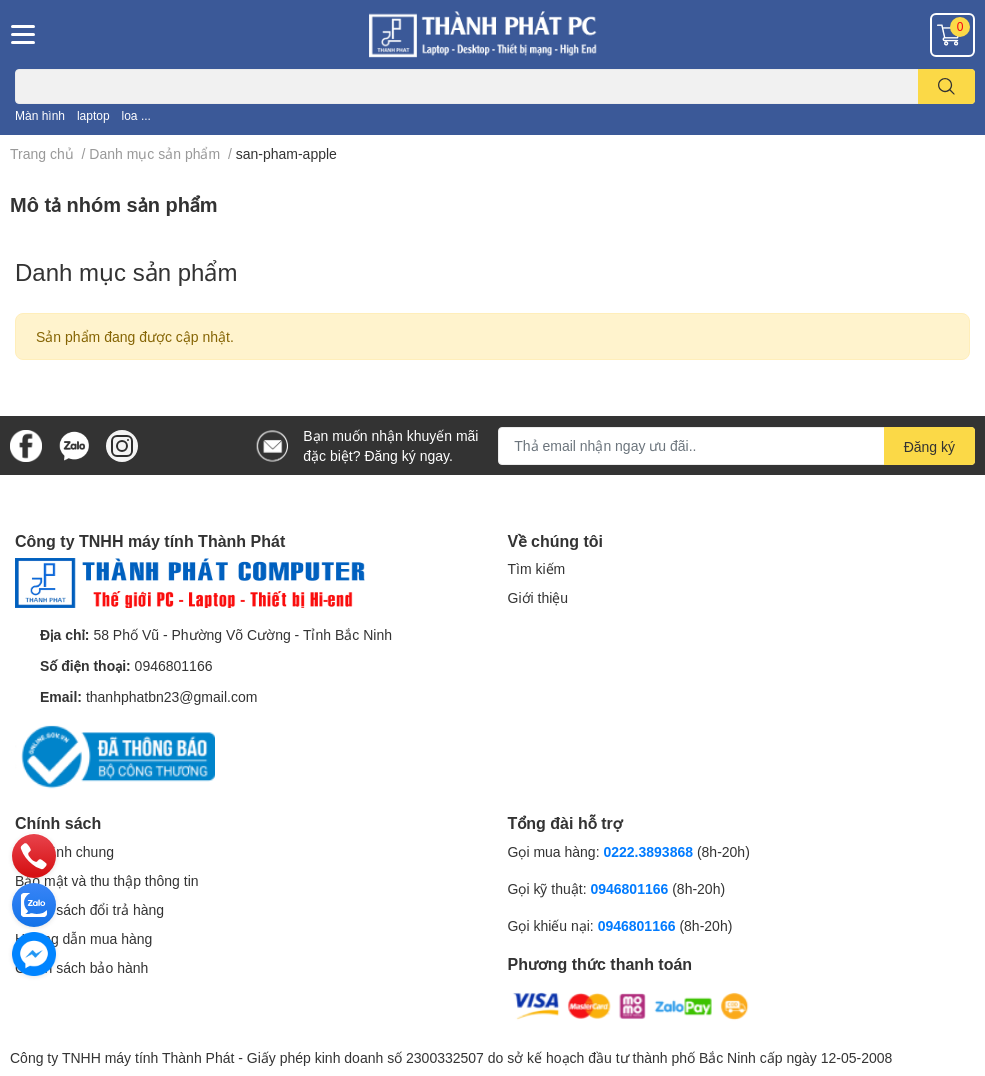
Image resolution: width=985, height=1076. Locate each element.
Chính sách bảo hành (81, 967)
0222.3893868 (648, 851)
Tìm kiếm (537, 568)
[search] (946, 86)
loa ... (136, 115)
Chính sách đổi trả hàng (89, 909)
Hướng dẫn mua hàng (83, 938)
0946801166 (174, 665)
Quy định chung (64, 851)
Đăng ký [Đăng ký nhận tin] (929, 446)
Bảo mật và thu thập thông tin (107, 880)
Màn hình (40, 115)
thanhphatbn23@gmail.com (171, 696)
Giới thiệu (538, 597)
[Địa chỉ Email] (736, 446)
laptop (93, 115)
